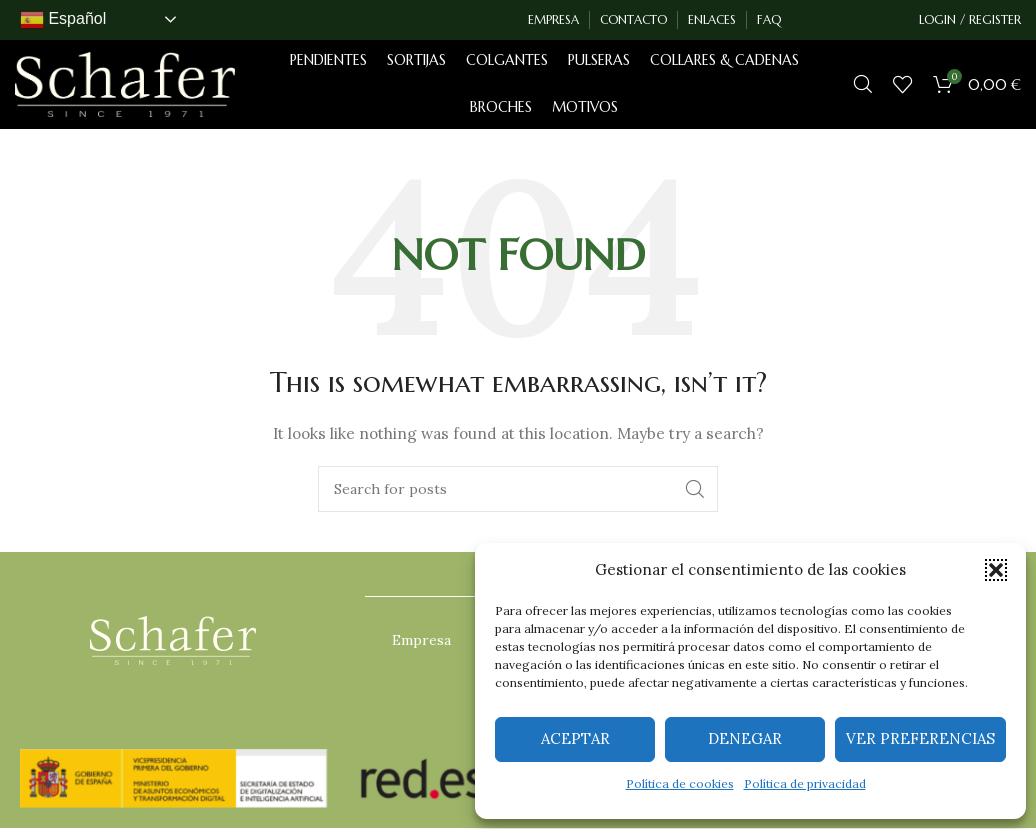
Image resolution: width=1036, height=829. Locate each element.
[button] (996, 570)
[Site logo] (125, 84)
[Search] (863, 85)
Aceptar (575, 738)
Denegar (745, 738)
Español (63, 20)
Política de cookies (680, 783)
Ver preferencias (920, 738)
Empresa (421, 642)
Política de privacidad (805, 783)
